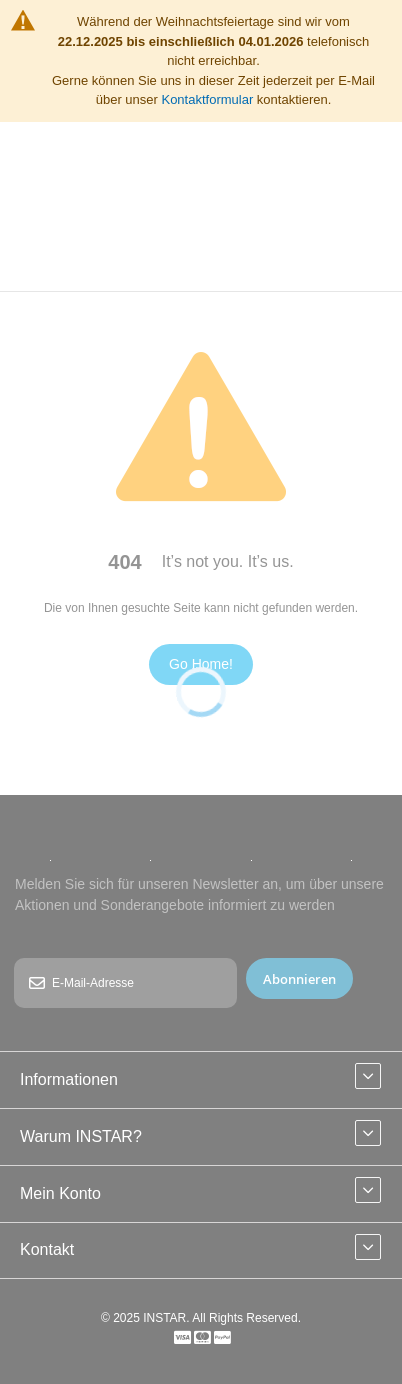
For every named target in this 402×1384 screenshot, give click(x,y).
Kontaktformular (207, 99)
